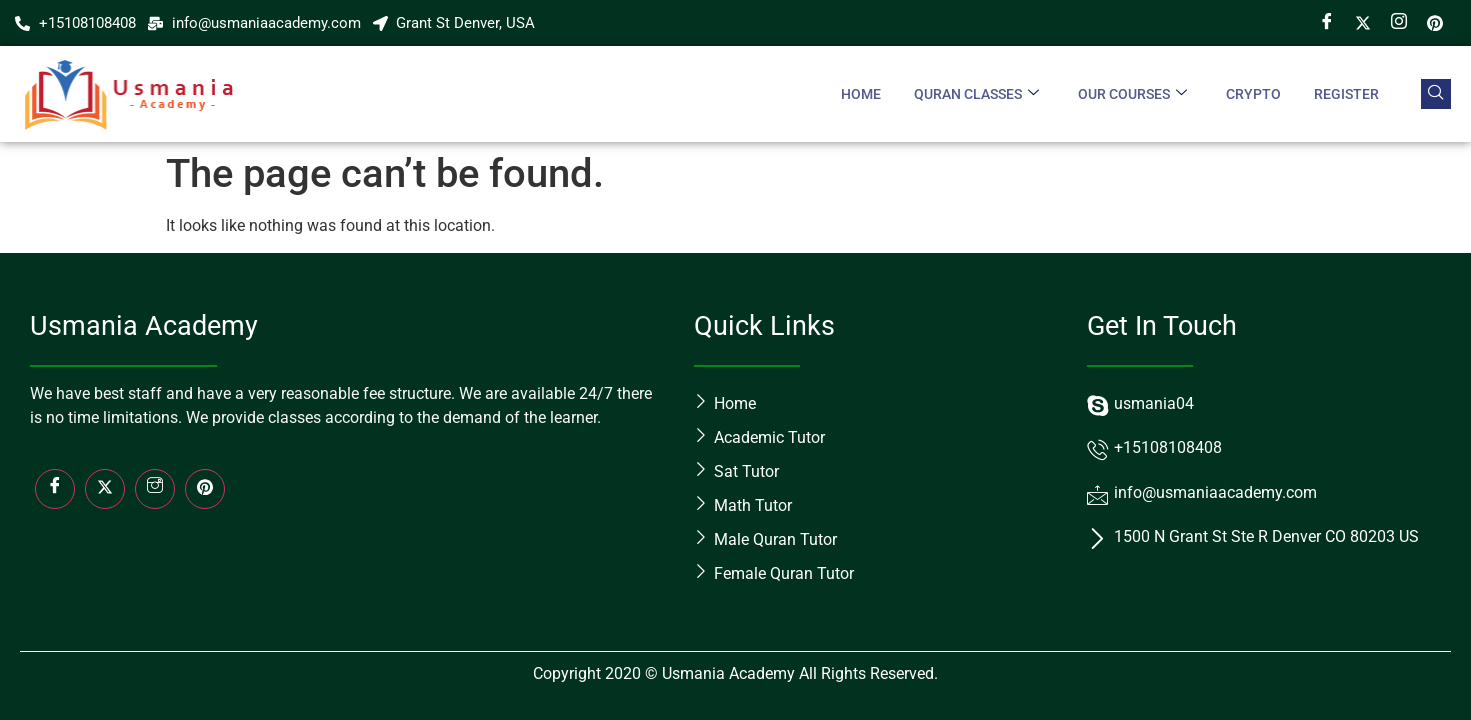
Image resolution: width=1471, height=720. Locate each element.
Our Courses (1130, 94)
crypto (1252, 94)
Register (1346, 94)
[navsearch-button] (1436, 94)
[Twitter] (1363, 23)
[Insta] (155, 489)
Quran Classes (973, 94)
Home (857, 94)
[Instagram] (1399, 23)
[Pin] (1435, 23)
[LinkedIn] (205, 489)
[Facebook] (1327, 23)
